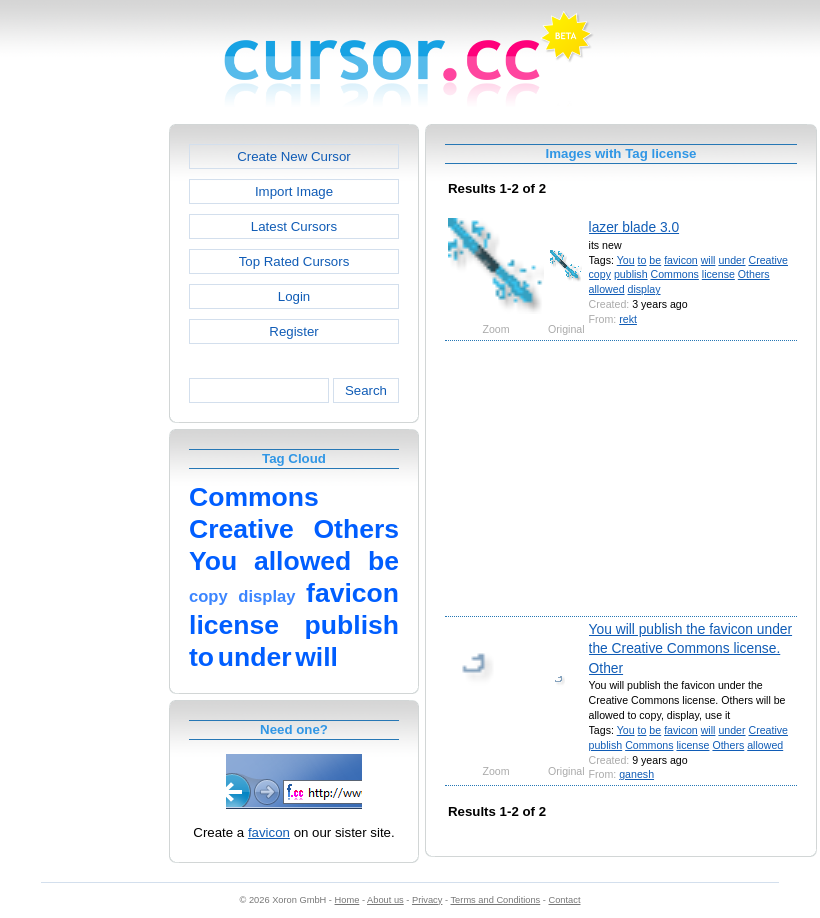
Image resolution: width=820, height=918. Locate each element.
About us (385, 900)
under (731, 260)
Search (366, 390)
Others (754, 274)
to (642, 260)
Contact (565, 900)
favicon (269, 832)
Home (347, 900)
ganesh (636, 774)
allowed (607, 289)
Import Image (294, 191)
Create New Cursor (294, 156)
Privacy (427, 900)
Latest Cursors (294, 226)
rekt (628, 319)
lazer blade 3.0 (634, 227)
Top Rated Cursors (294, 261)
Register (293, 331)
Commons (675, 274)
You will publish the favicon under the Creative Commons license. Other (691, 648)
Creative (768, 260)
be (655, 260)
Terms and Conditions (495, 900)
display (644, 289)
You (626, 260)
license (718, 274)
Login (294, 296)
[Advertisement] (83, 424)
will (708, 260)
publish (631, 274)
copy (600, 274)
